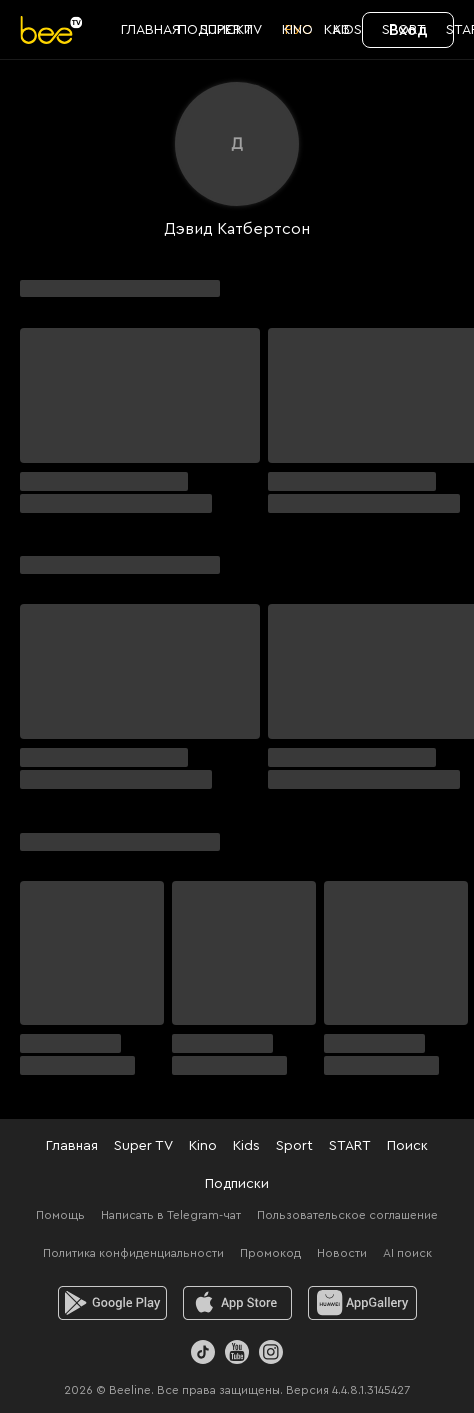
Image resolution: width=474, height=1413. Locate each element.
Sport (294, 1146)
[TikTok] (203, 1352)
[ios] (237, 1303)
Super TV (143, 1146)
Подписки (237, 1184)
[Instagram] (271, 1352)
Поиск (407, 1146)
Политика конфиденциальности (133, 1253)
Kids (246, 1146)
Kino (203, 1146)
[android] (112, 1303)
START (350, 1146)
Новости (342, 1253)
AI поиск (407, 1253)
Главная (72, 1146)
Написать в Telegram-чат (171, 1215)
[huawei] (362, 1303)
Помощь (60, 1215)
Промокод (270, 1253)
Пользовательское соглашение (347, 1215)
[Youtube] (237, 1352)
